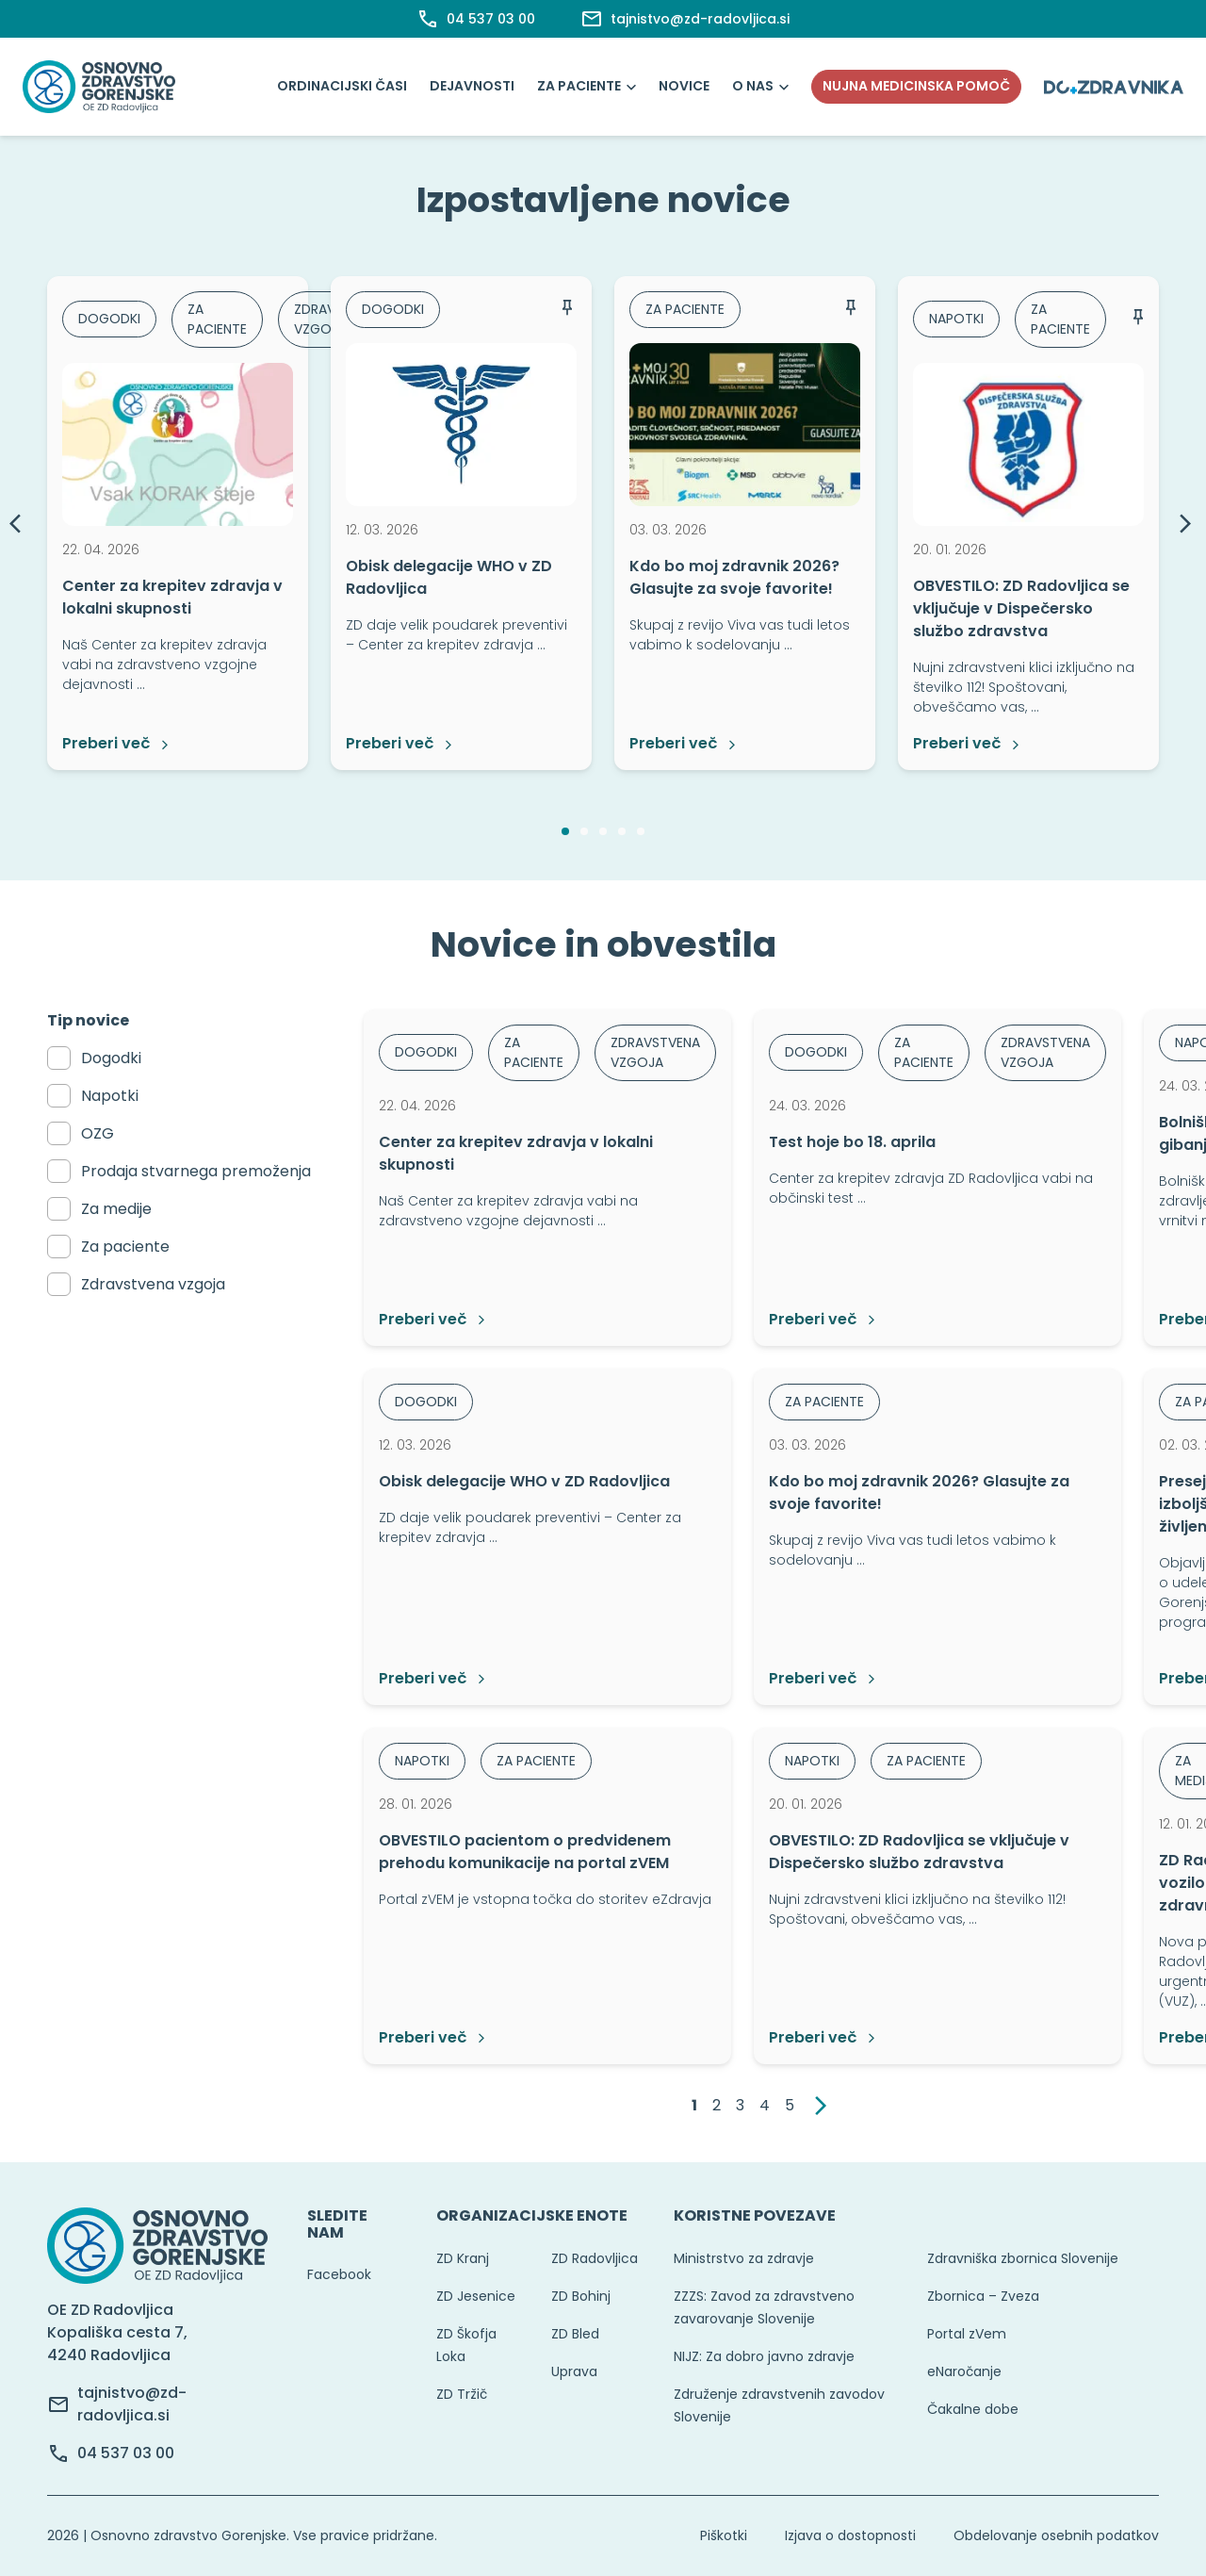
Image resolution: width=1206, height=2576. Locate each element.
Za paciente (579, 85)
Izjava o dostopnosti (850, 2535)
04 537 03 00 (125, 2453)
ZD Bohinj (581, 2296)
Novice (684, 85)
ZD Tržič (461, 2394)
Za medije (116, 1209)
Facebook (339, 2274)
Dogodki (111, 1058)
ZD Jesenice (475, 2296)
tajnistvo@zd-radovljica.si (132, 2404)
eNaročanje (964, 2371)
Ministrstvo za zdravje (744, 2258)
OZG (97, 1133)
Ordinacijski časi (342, 85)
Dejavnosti (472, 85)
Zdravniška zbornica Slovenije (1022, 2258)
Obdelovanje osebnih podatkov (1056, 2535)
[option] (177, 523)
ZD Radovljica (594, 2258)
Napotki (110, 1096)
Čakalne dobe (973, 2409)
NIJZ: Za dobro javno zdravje (764, 2356)
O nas (753, 85)
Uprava (574, 2371)
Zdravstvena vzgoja (153, 1284)
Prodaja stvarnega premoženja (196, 1171)
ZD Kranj (462, 2258)
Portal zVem (966, 2333)
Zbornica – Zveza (983, 2296)
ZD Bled (575, 2333)
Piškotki (723, 2535)
